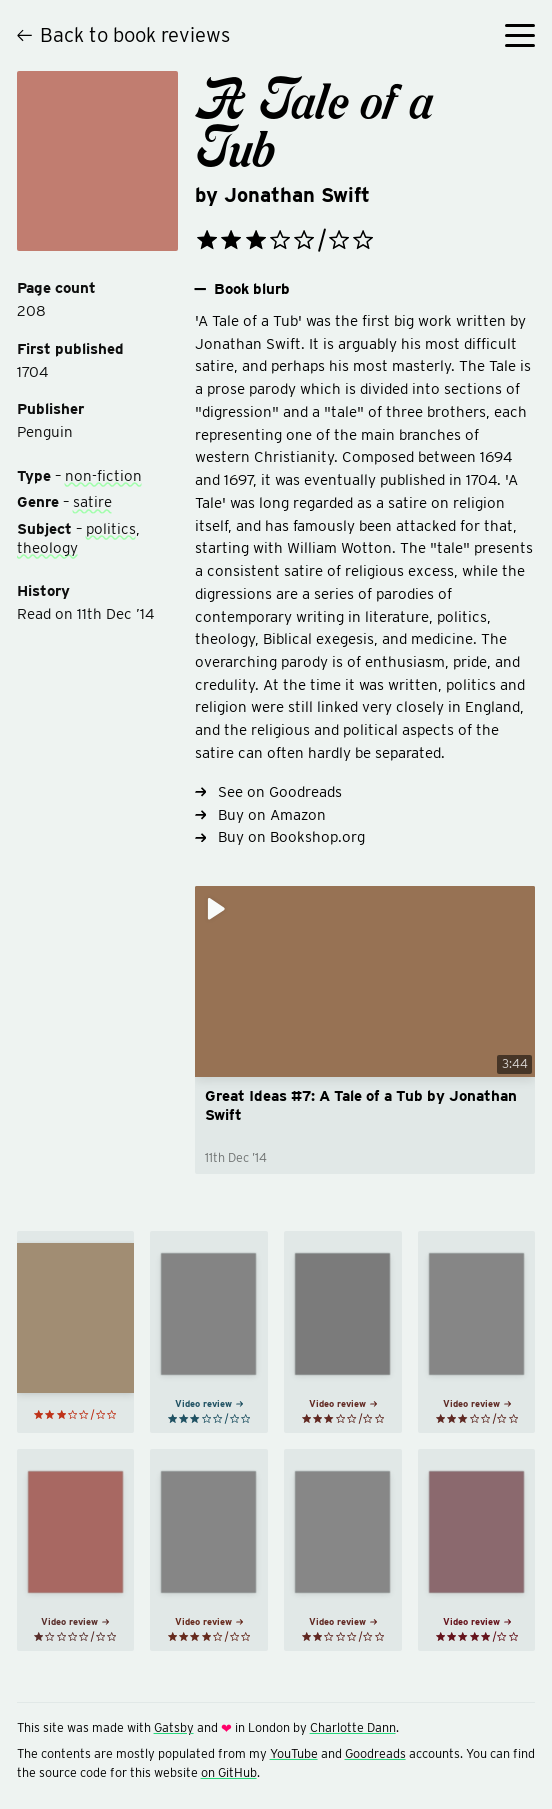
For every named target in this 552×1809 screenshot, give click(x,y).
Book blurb (242, 289)
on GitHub (229, 1772)
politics (111, 528)
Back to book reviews (123, 35)
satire (92, 501)
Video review (209, 1403)
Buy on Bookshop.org (280, 836)
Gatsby (174, 1727)
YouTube (294, 1753)
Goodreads (375, 1753)
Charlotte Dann (353, 1727)
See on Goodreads (268, 791)
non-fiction (103, 475)
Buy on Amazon (260, 814)
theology (47, 547)
